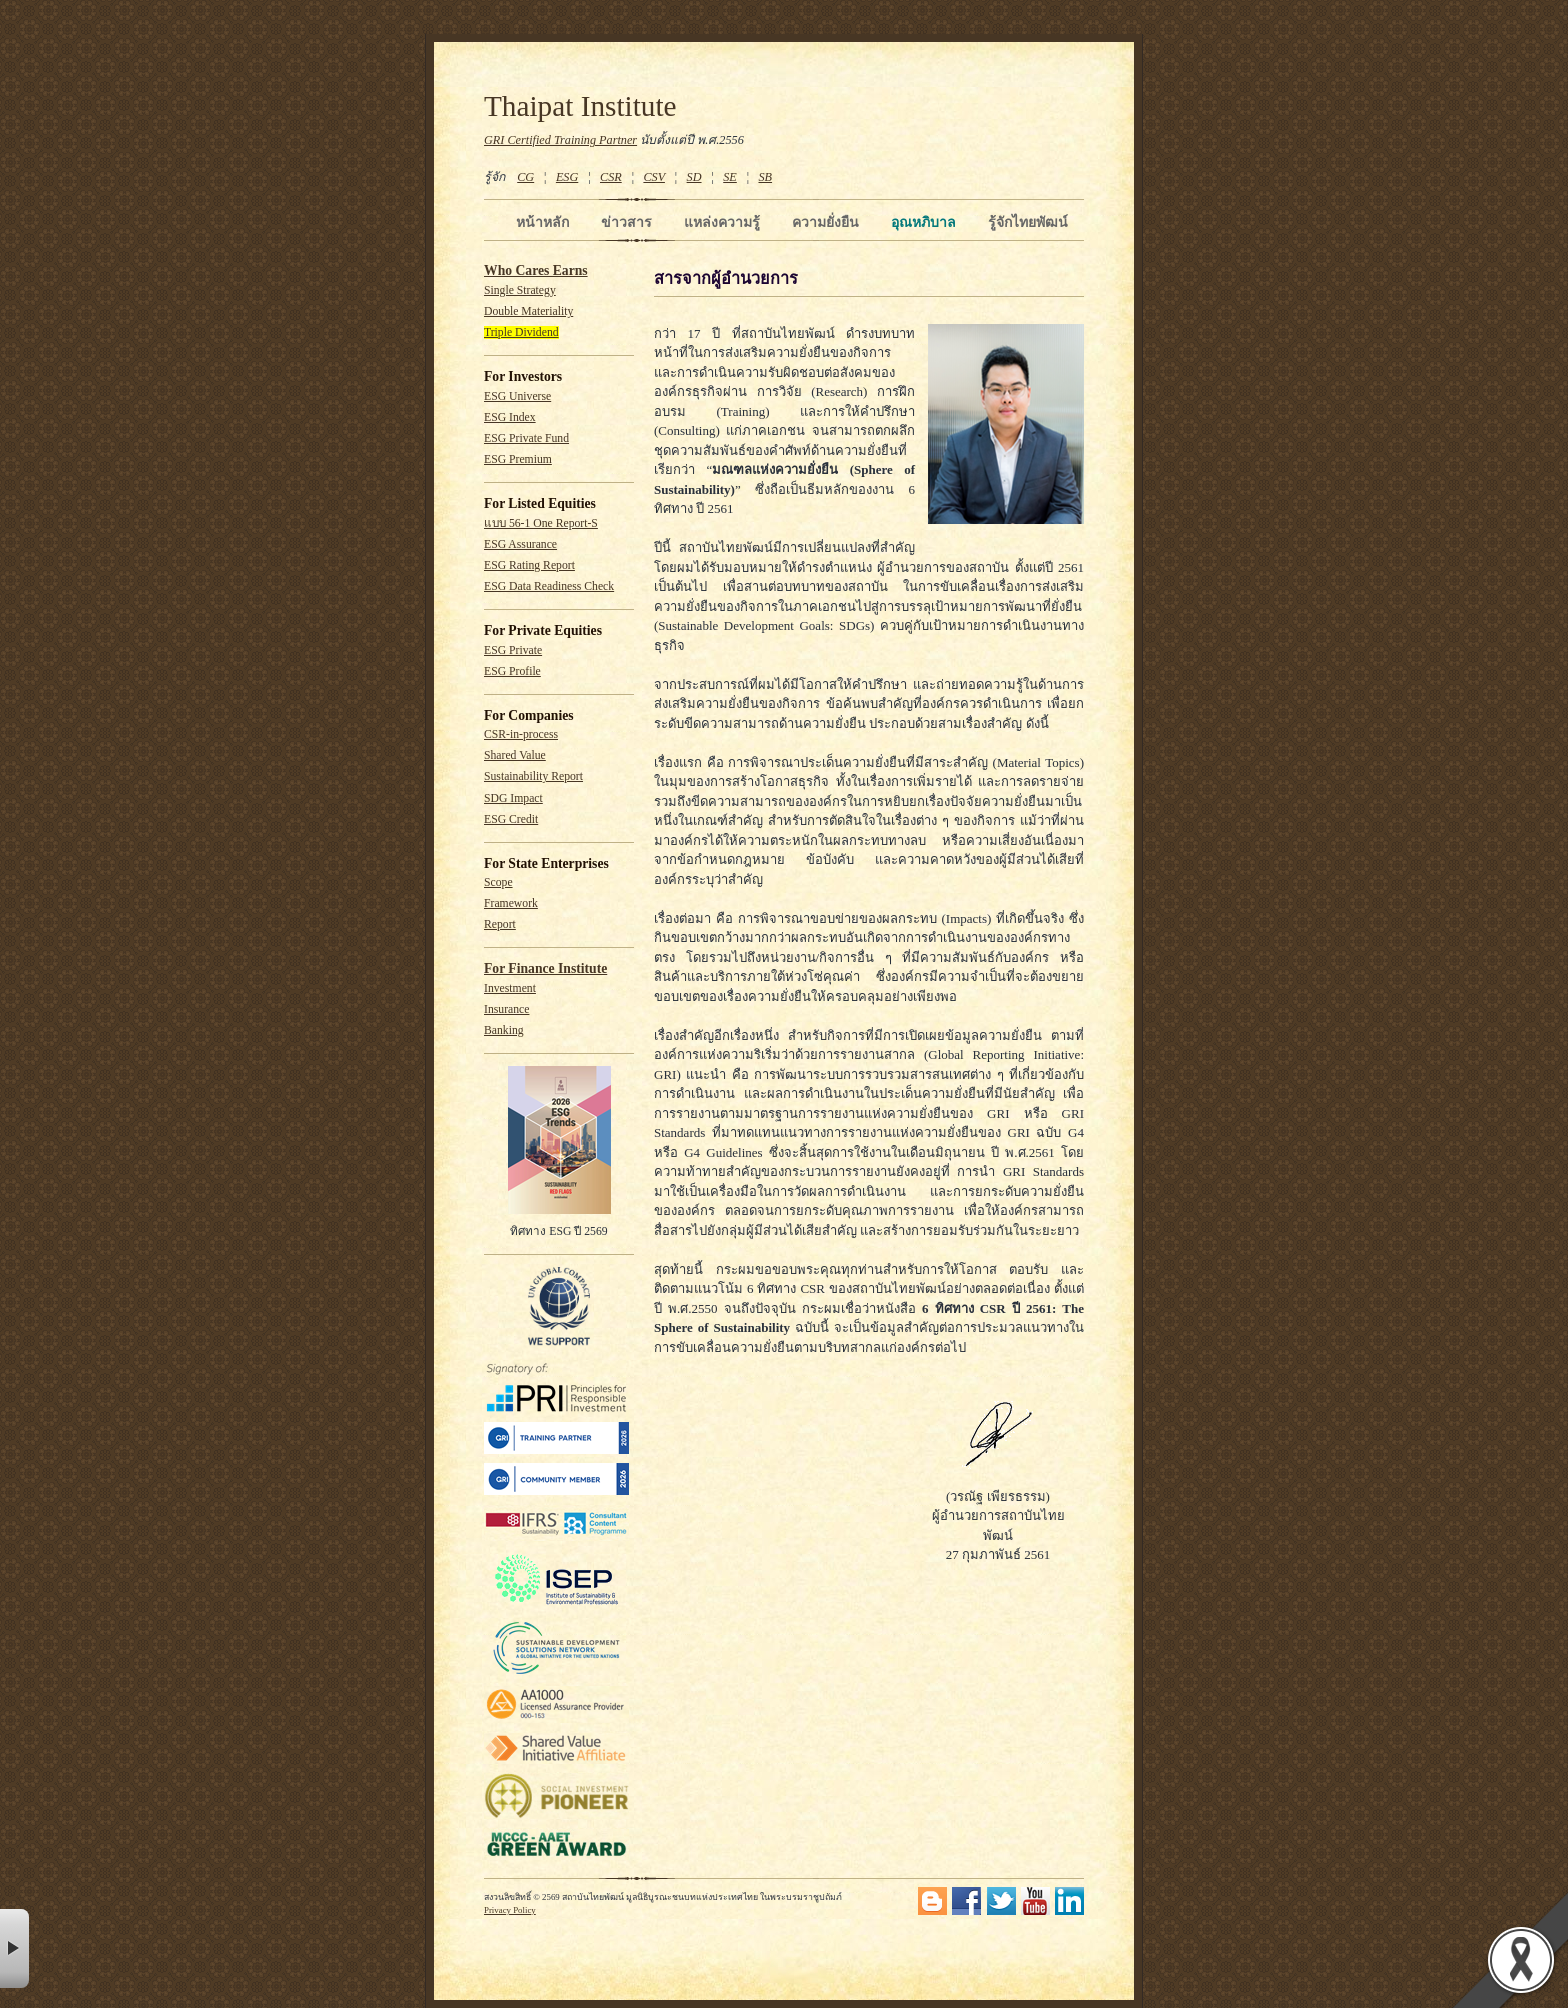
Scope (498, 882)
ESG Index (510, 417)
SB (766, 177)
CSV (654, 177)
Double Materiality (528, 311)
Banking (504, 1030)
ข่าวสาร (626, 222)
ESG (567, 177)
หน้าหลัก (542, 222)
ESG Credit (511, 819)
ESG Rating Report (529, 565)
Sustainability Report (533, 776)
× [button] (14, 1948)
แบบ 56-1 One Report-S (541, 523)
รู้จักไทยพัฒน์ (1028, 222)
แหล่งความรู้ (722, 222)
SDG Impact (513, 798)
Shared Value (515, 755)
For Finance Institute (545, 968)
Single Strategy (520, 290)
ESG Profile (512, 671)
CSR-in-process (521, 734)
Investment (510, 988)
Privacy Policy (510, 1910)
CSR (611, 177)
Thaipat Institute (580, 106)
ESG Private (513, 650)
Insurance (506, 1009)
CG (525, 177)
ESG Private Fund (526, 438)
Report (500, 924)
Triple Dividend (521, 332)
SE (730, 177)
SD (694, 177)
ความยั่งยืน (825, 222)
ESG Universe (517, 396)
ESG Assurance (520, 544)
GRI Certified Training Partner (560, 140)
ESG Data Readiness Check (549, 586)
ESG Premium (518, 459)
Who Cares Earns (536, 270)
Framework (511, 903)
